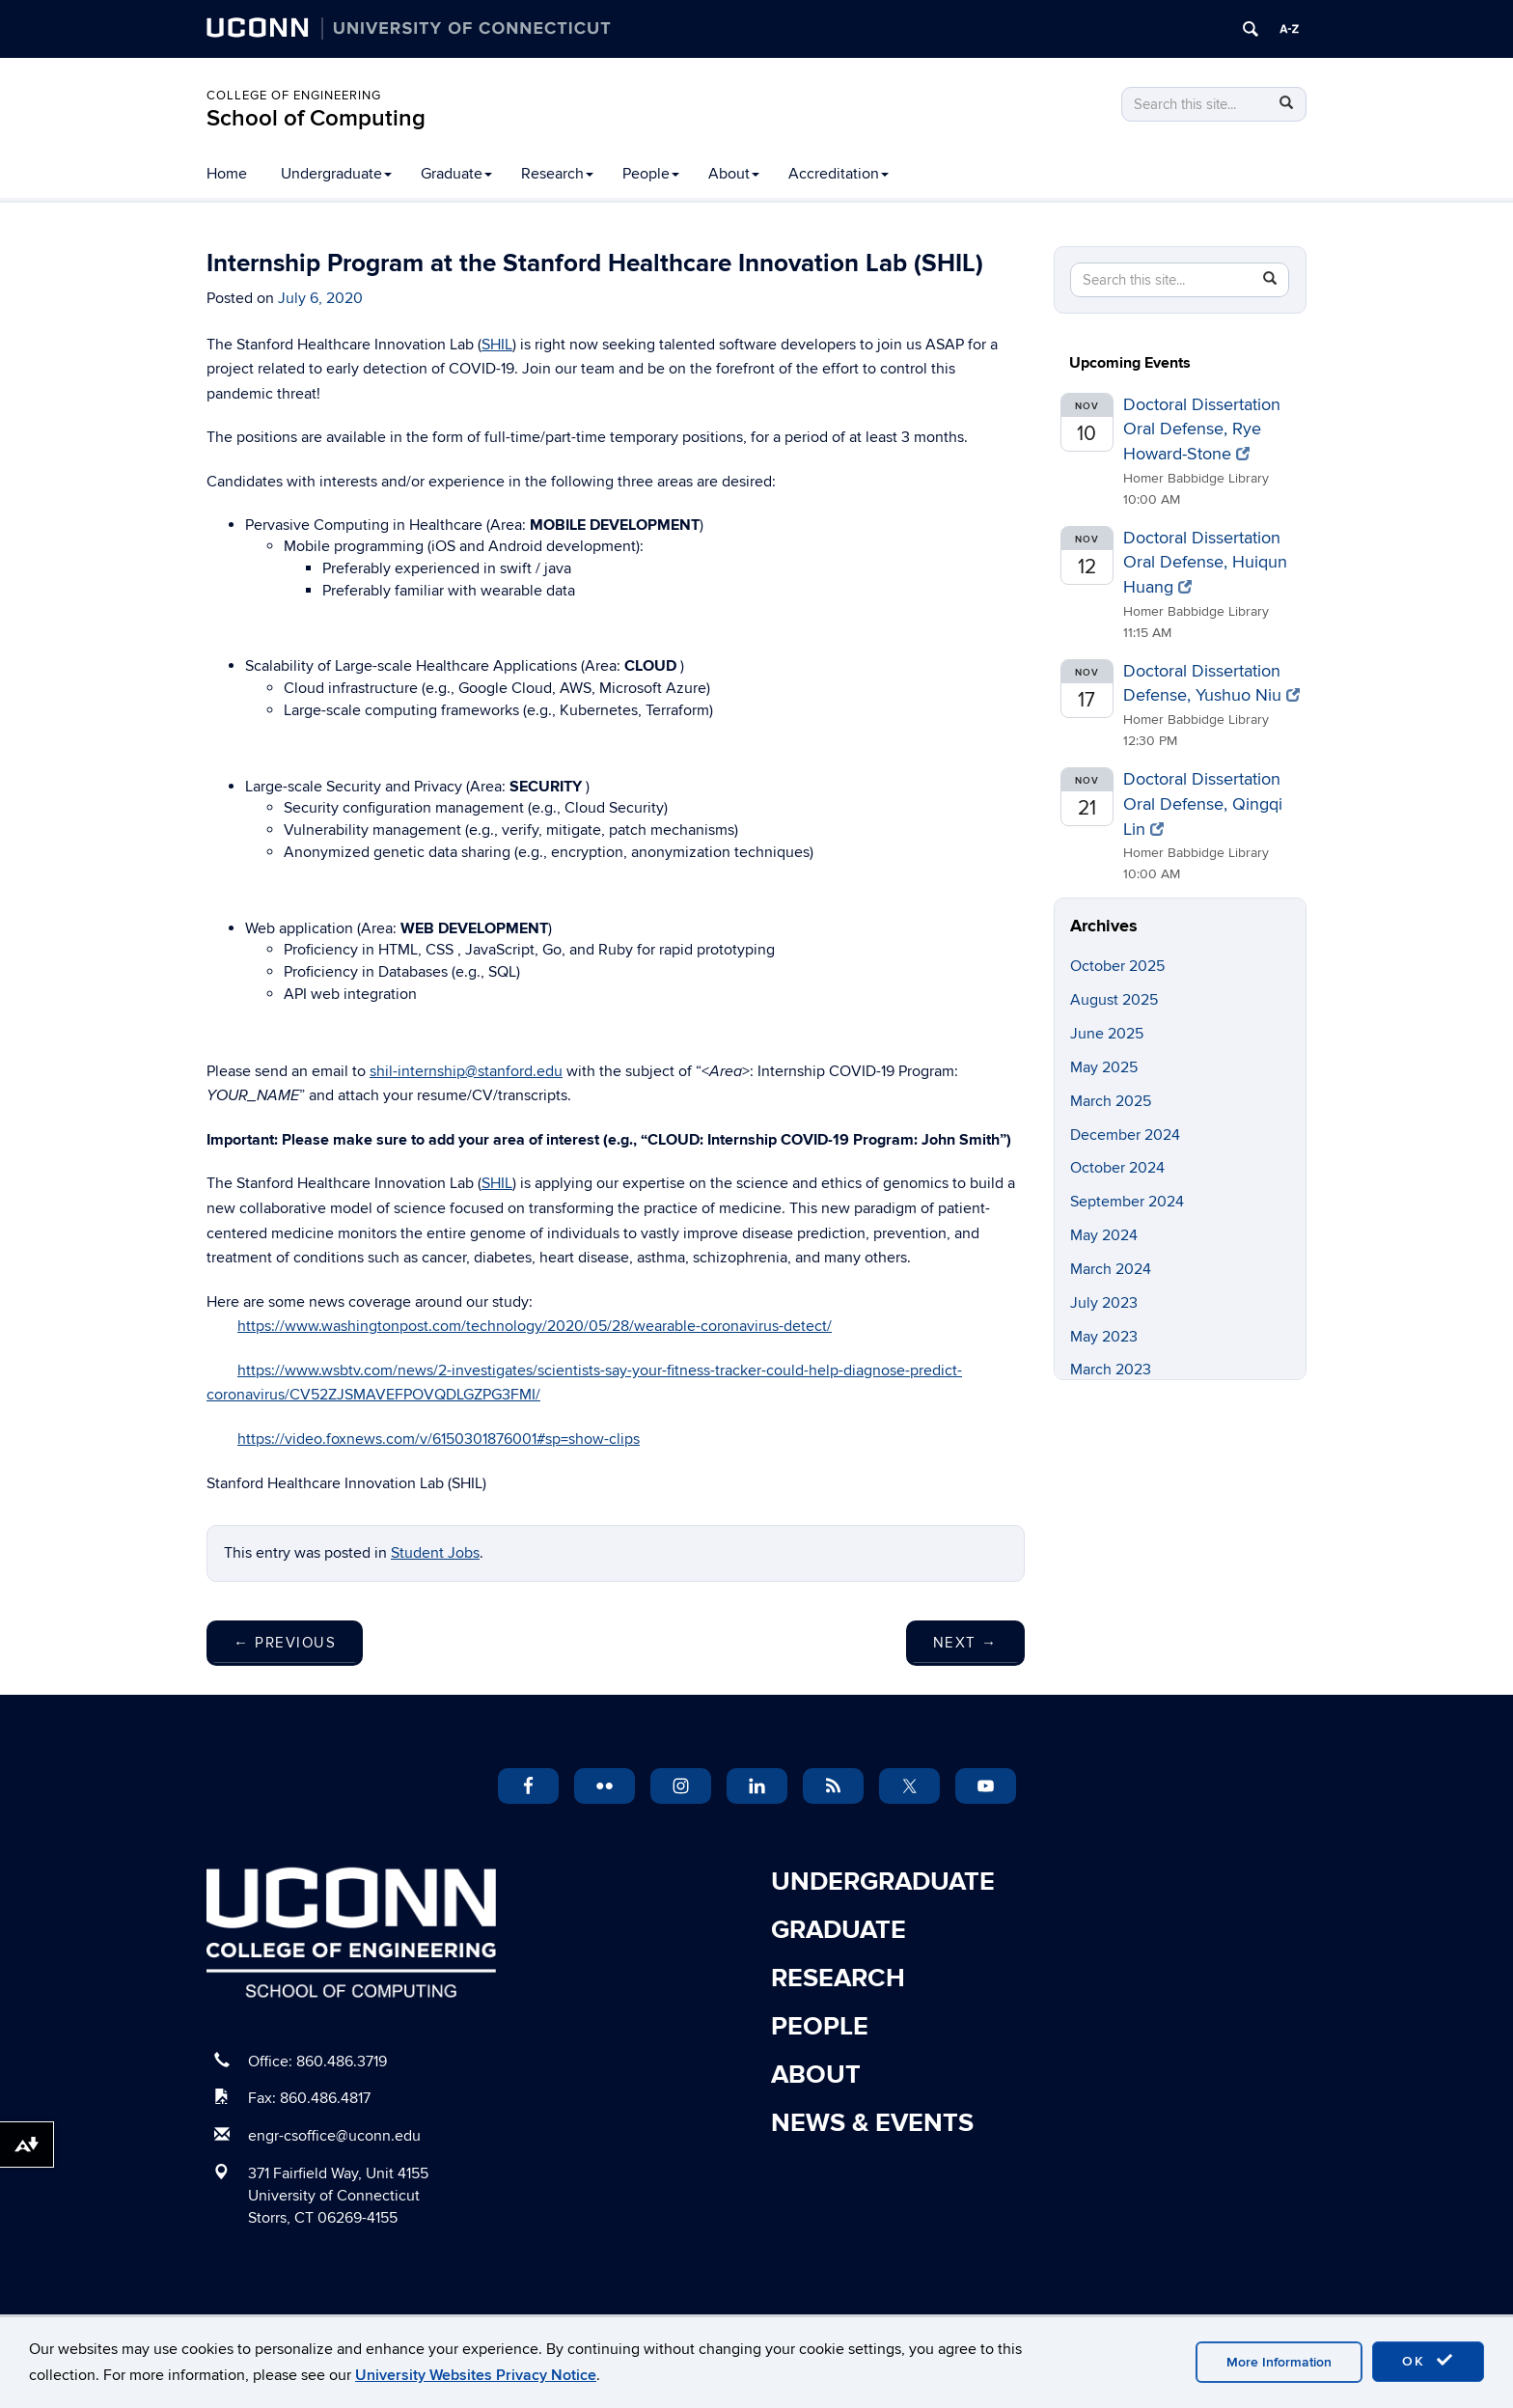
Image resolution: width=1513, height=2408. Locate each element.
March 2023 (1110, 1369)
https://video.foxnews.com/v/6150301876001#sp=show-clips (438, 1439)
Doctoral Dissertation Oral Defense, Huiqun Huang (1205, 562)
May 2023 (1104, 1336)
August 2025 (1114, 1000)
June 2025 (1106, 1033)
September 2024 (1127, 1201)
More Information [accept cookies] (1279, 2362)
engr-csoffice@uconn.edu (334, 2135)
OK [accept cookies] (1428, 2360)
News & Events (872, 2123)
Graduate (456, 173)
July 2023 (1104, 1303)
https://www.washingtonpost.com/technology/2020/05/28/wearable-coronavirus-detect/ (534, 1326)
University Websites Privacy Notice (475, 2375)
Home (226, 173)
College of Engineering (293, 95)
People (650, 173)
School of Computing (316, 118)
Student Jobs (435, 1553)
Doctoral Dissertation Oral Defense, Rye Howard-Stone (1201, 429)
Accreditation (838, 173)
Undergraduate (336, 173)
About (733, 173)
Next (965, 1642)
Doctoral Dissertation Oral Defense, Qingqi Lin (1202, 804)
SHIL (496, 344)
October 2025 (1117, 966)
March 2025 (1110, 1101)
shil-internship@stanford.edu (466, 1071)
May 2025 (1104, 1067)
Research (557, 173)
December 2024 (1125, 1135)
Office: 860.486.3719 (317, 2061)
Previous (285, 1642)
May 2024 (1104, 1235)
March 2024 (1110, 1269)
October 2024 (1117, 1167)
